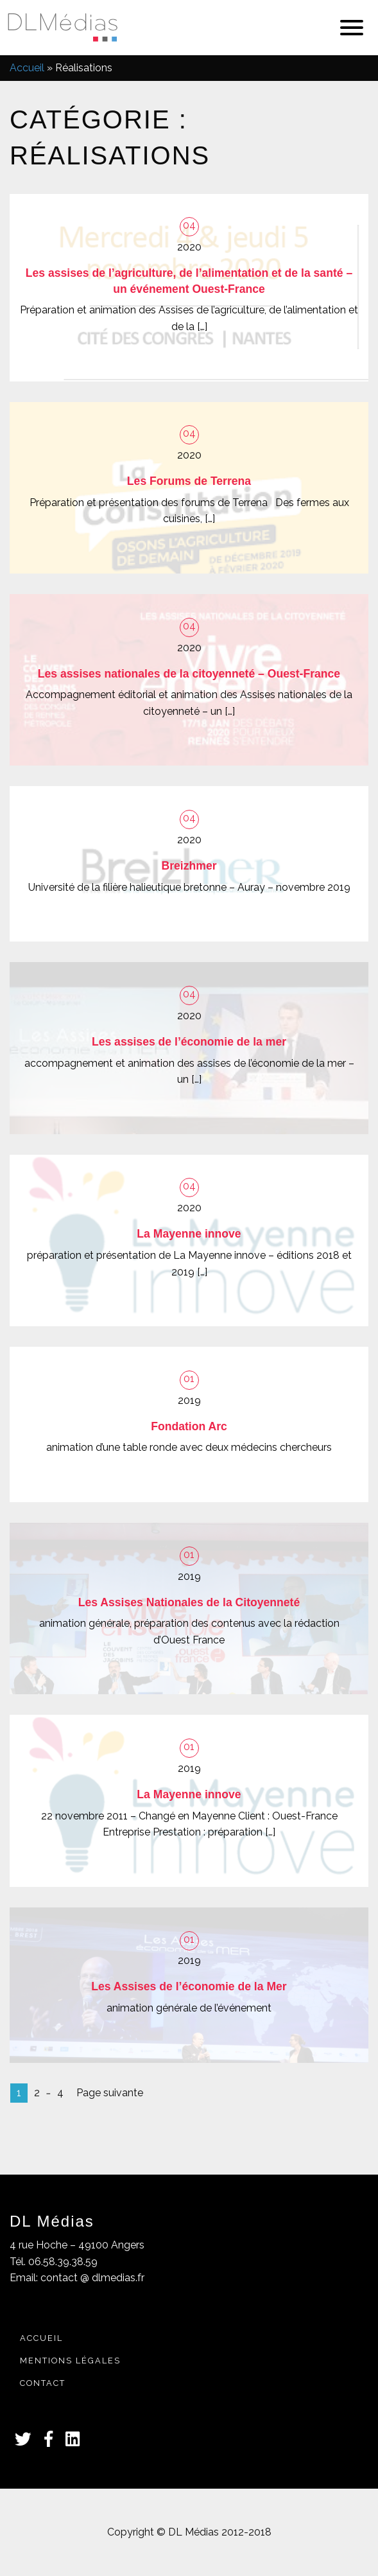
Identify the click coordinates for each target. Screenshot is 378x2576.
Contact (42, 2383)
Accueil (27, 68)
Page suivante (109, 2093)
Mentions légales (70, 2360)
